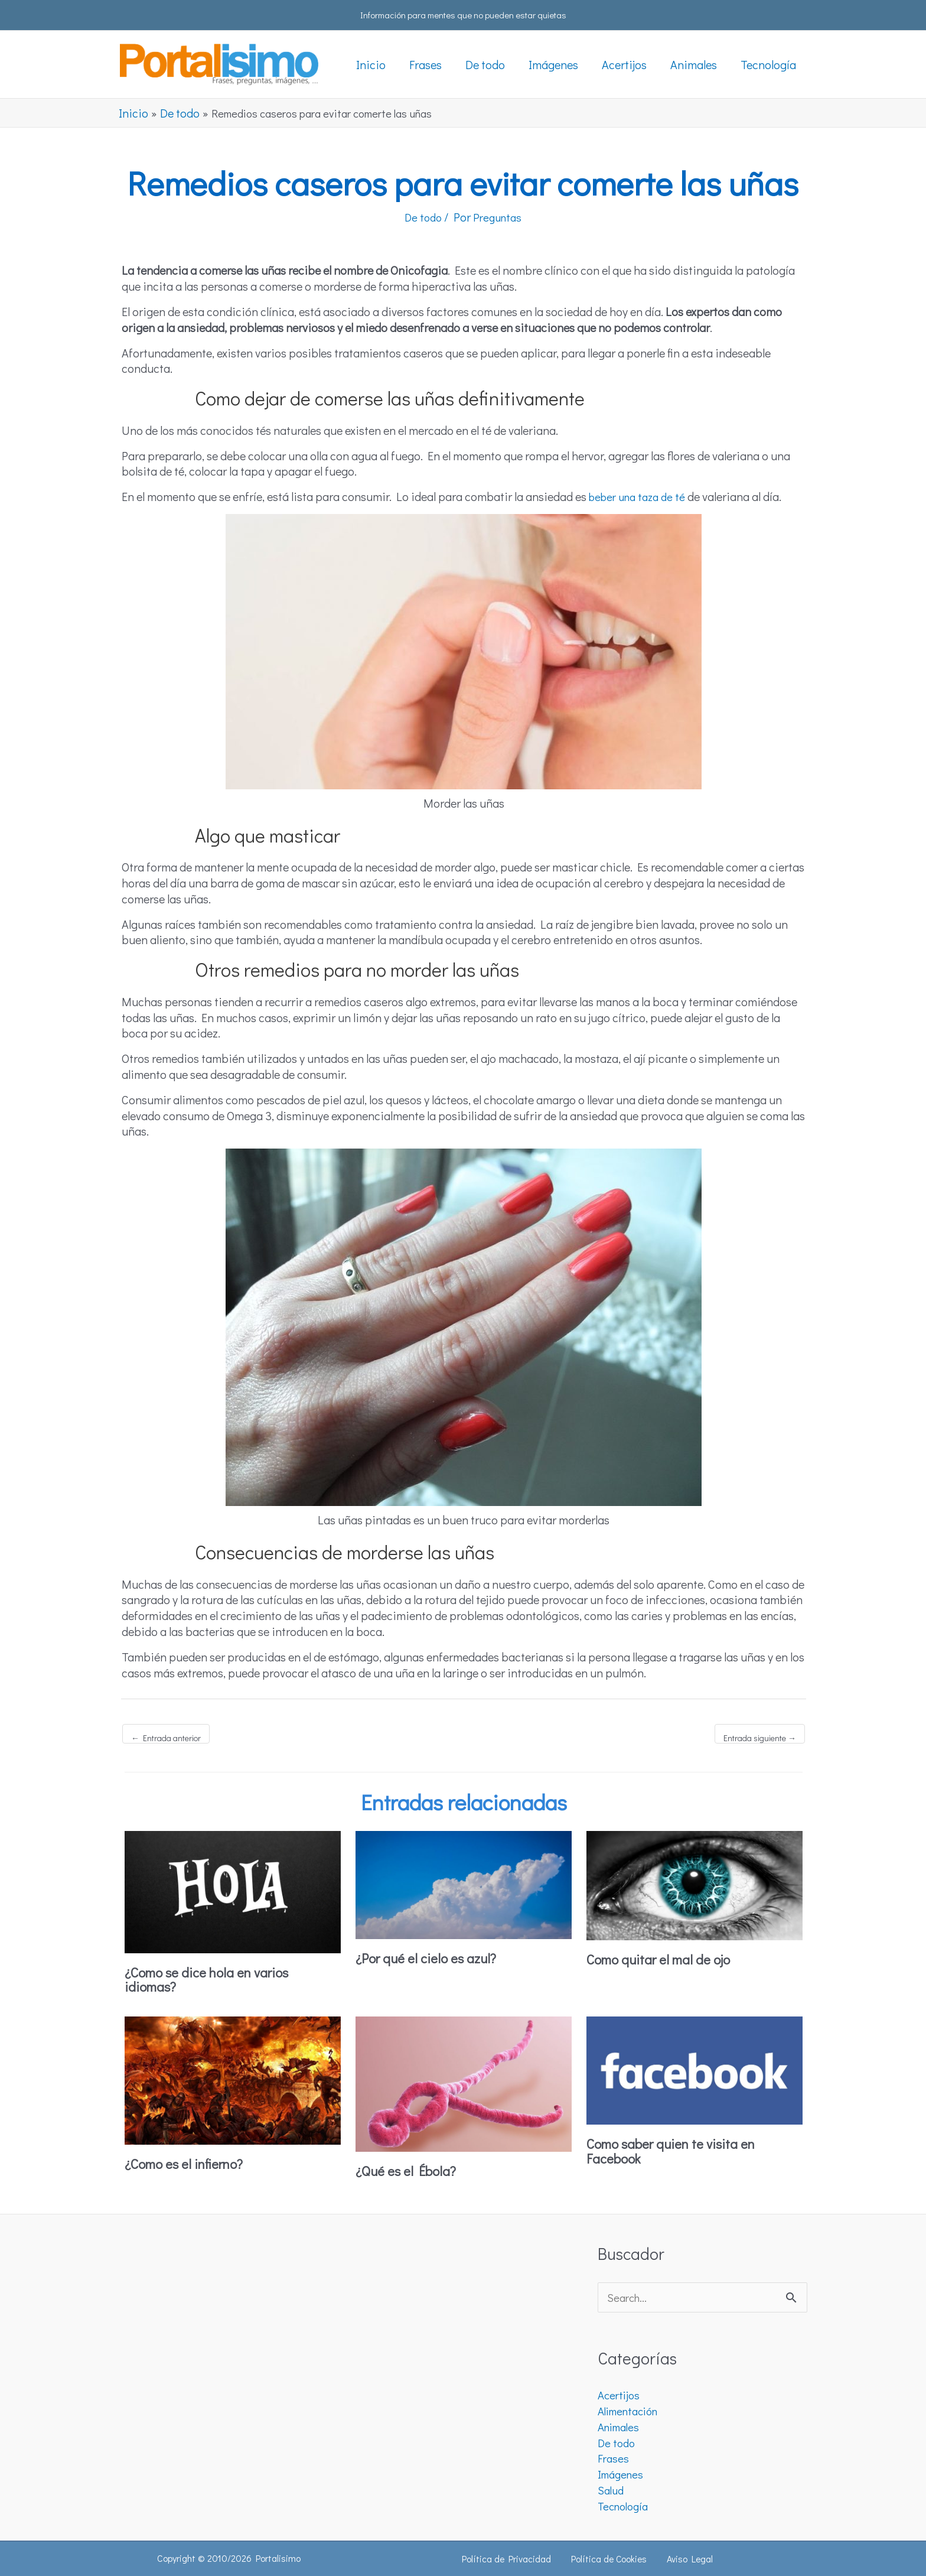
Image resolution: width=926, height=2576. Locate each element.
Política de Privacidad (510, 2558)
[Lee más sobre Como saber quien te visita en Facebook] (694, 2068)
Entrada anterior (166, 1738)
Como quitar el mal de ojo (664, 1959)
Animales (621, 2426)
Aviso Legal (687, 2558)
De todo (420, 217)
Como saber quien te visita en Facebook (678, 2149)
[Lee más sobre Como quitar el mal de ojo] (694, 1883)
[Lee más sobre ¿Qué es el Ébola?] (464, 2081)
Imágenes (622, 2474)
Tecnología (625, 2505)
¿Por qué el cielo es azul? (432, 1958)
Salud (612, 2489)
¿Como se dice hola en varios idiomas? (214, 1978)
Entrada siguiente (759, 1738)
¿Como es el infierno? (190, 2163)
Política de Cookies (610, 2558)
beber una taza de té (641, 496)
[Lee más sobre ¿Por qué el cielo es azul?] (464, 1883)
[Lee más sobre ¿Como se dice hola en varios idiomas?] (233, 1890)
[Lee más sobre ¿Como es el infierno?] (233, 2078)
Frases (614, 2458)
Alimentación (632, 2410)
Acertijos (620, 2395)
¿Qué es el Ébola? (410, 2170)
